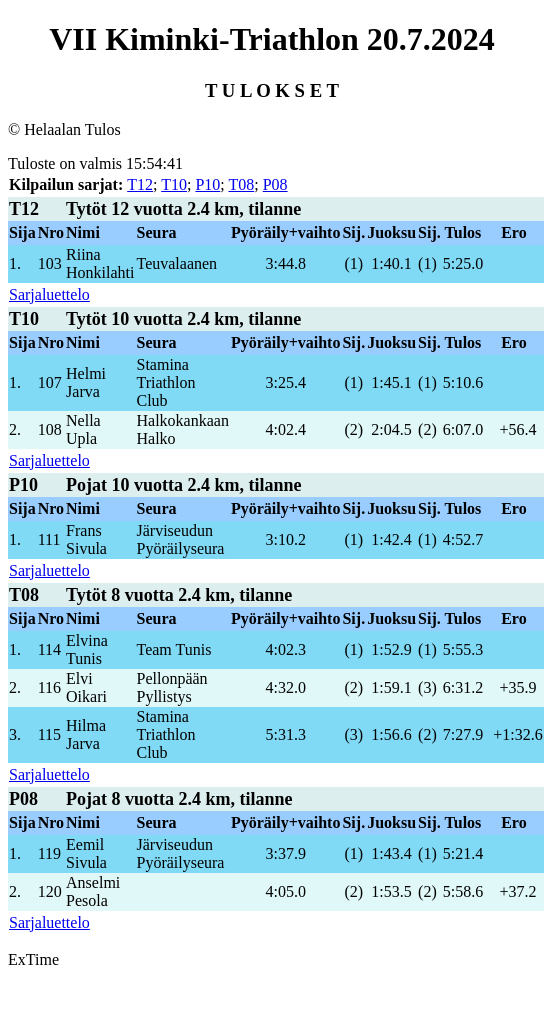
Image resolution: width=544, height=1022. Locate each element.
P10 (207, 184)
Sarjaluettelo (49, 294)
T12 (140, 184)
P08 (275, 184)
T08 (241, 184)
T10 (174, 184)
